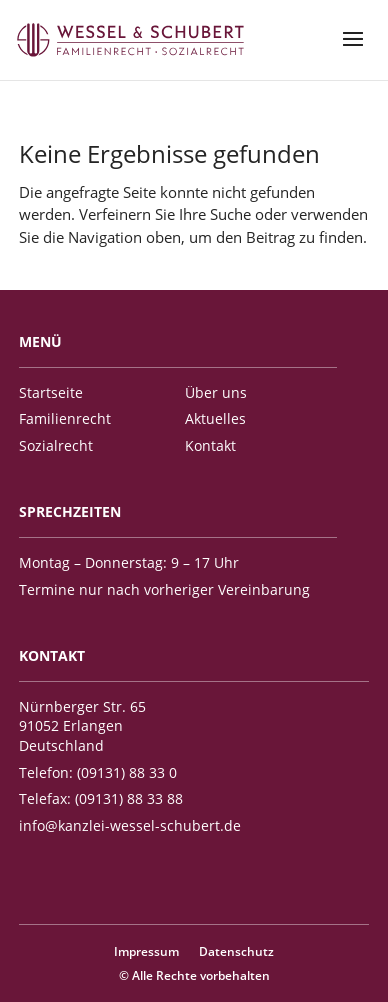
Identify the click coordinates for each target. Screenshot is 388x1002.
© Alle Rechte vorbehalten (194, 975)
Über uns (216, 392)
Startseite (51, 392)
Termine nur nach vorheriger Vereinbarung (164, 589)
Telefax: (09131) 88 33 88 (101, 798)
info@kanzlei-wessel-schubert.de (130, 825)
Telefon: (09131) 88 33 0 (98, 772)
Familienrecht (65, 418)
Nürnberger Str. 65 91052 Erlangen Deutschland (82, 726)
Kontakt (210, 445)
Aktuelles (215, 418)
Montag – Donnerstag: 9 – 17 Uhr (129, 562)
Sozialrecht (56, 445)
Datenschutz (236, 951)
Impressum (146, 951)
